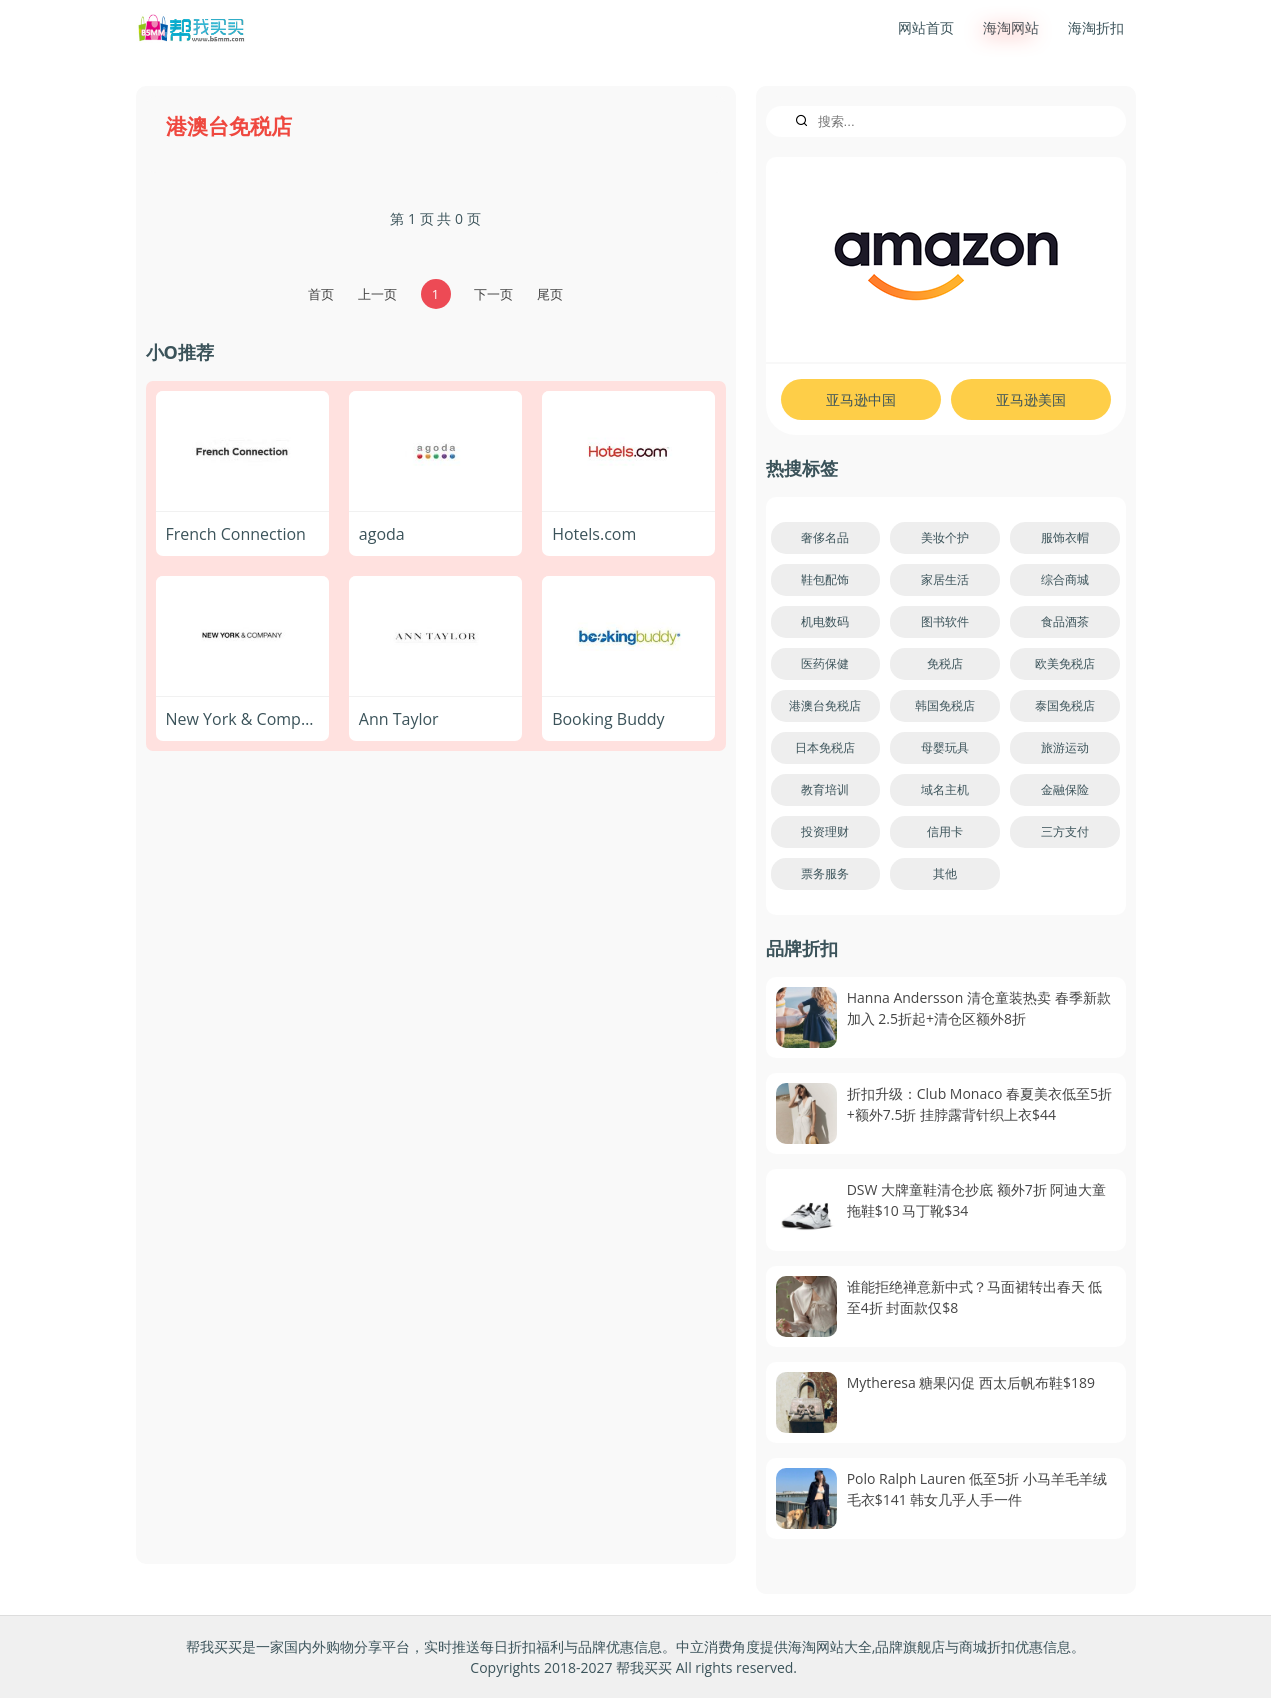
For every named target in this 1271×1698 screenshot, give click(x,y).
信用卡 (945, 831)
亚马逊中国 (861, 399)
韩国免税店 (945, 705)
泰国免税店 (1065, 705)
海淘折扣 (1096, 27)
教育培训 (825, 789)
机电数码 (825, 621)
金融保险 (1065, 789)
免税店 (945, 663)
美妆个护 (945, 537)
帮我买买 (644, 1667)
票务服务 (825, 873)
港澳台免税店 (825, 705)
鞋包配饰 (825, 579)
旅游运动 (1065, 747)
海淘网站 (1011, 27)
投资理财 (825, 831)
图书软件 (945, 621)
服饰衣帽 (1065, 537)
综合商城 (1065, 579)
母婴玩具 (945, 747)
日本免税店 (825, 747)
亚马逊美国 (1031, 399)
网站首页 (926, 27)
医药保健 (825, 663)
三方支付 (1065, 831)
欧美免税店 (1065, 663)
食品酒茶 (1065, 621)
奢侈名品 (825, 537)
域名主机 (945, 789)
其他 (945, 873)
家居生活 (945, 579)
